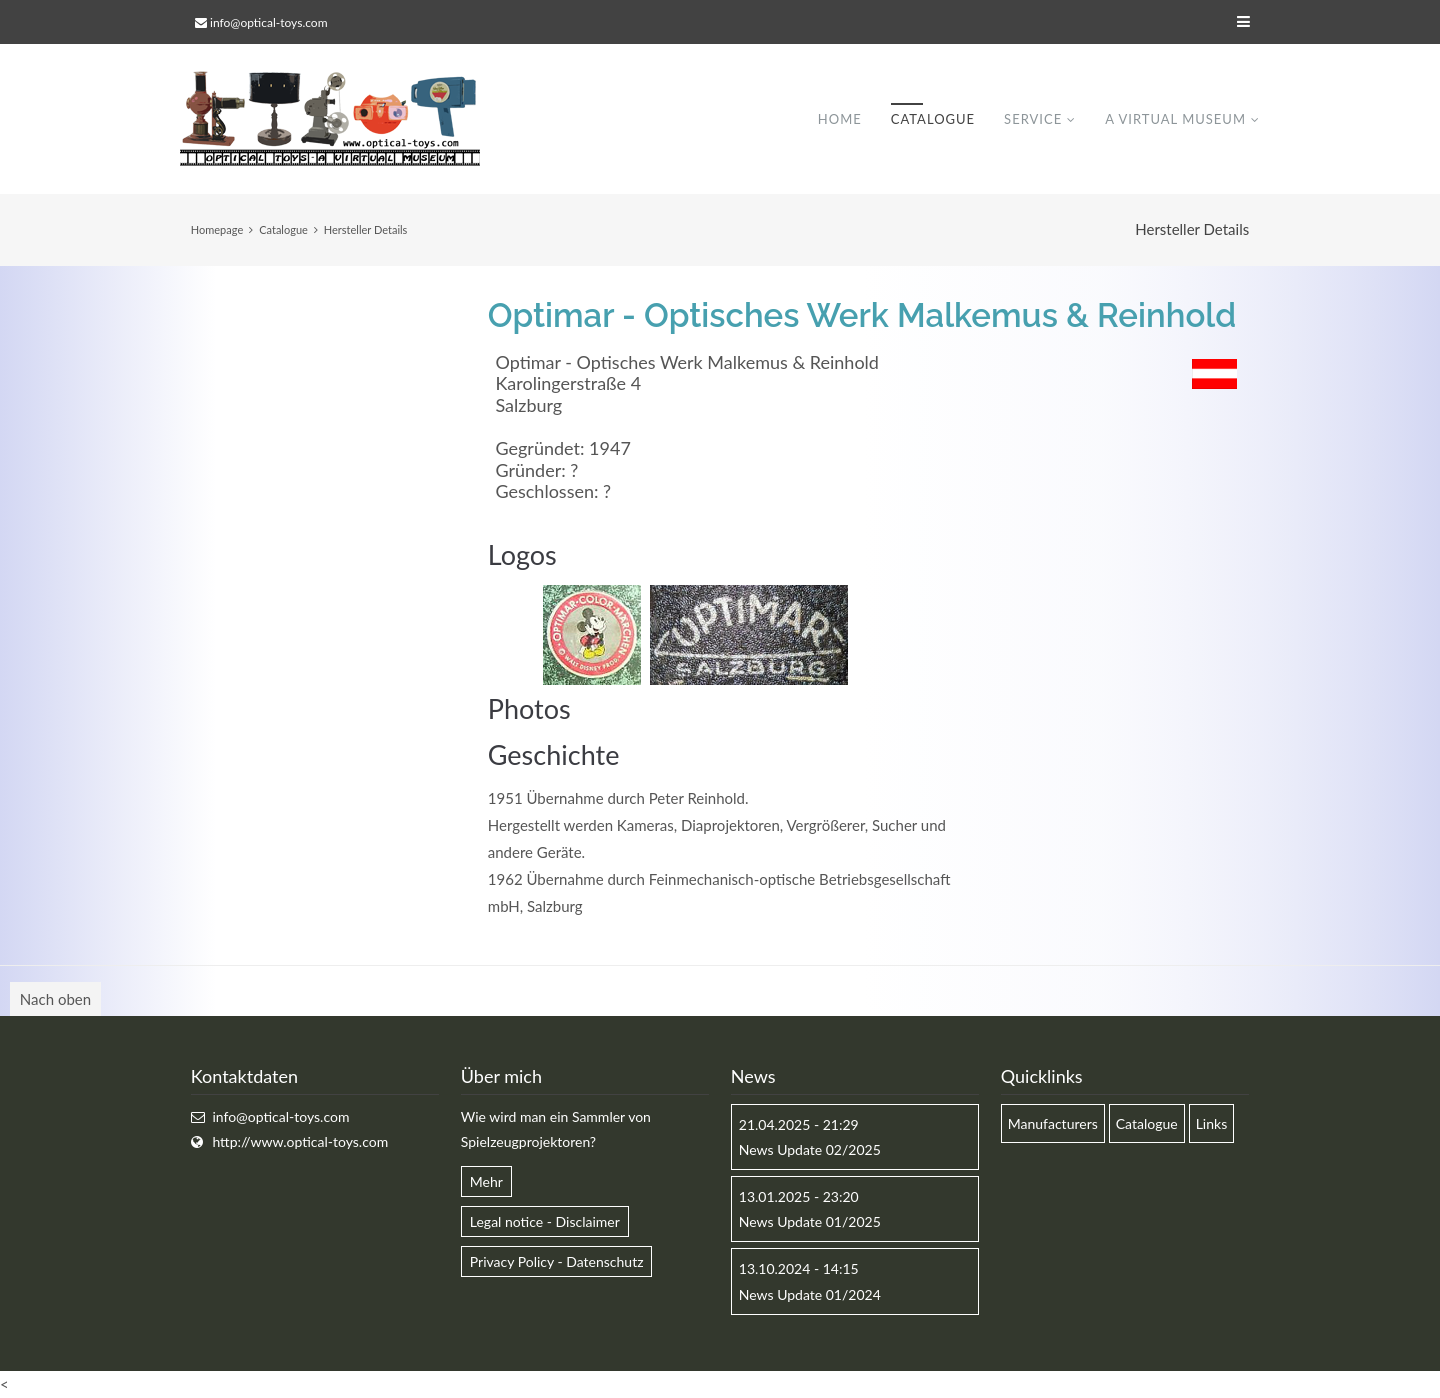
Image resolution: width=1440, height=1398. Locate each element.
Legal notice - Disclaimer (545, 1221)
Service (1033, 119)
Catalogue (933, 119)
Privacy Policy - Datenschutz (557, 1261)
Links (1212, 1123)
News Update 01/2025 (810, 1221)
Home (840, 119)
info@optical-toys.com (268, 22)
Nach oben (55, 999)
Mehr (486, 1181)
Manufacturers (1053, 1123)
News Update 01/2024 (810, 1294)
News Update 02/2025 (810, 1149)
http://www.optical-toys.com (300, 1141)
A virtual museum (1175, 119)
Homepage (217, 229)
